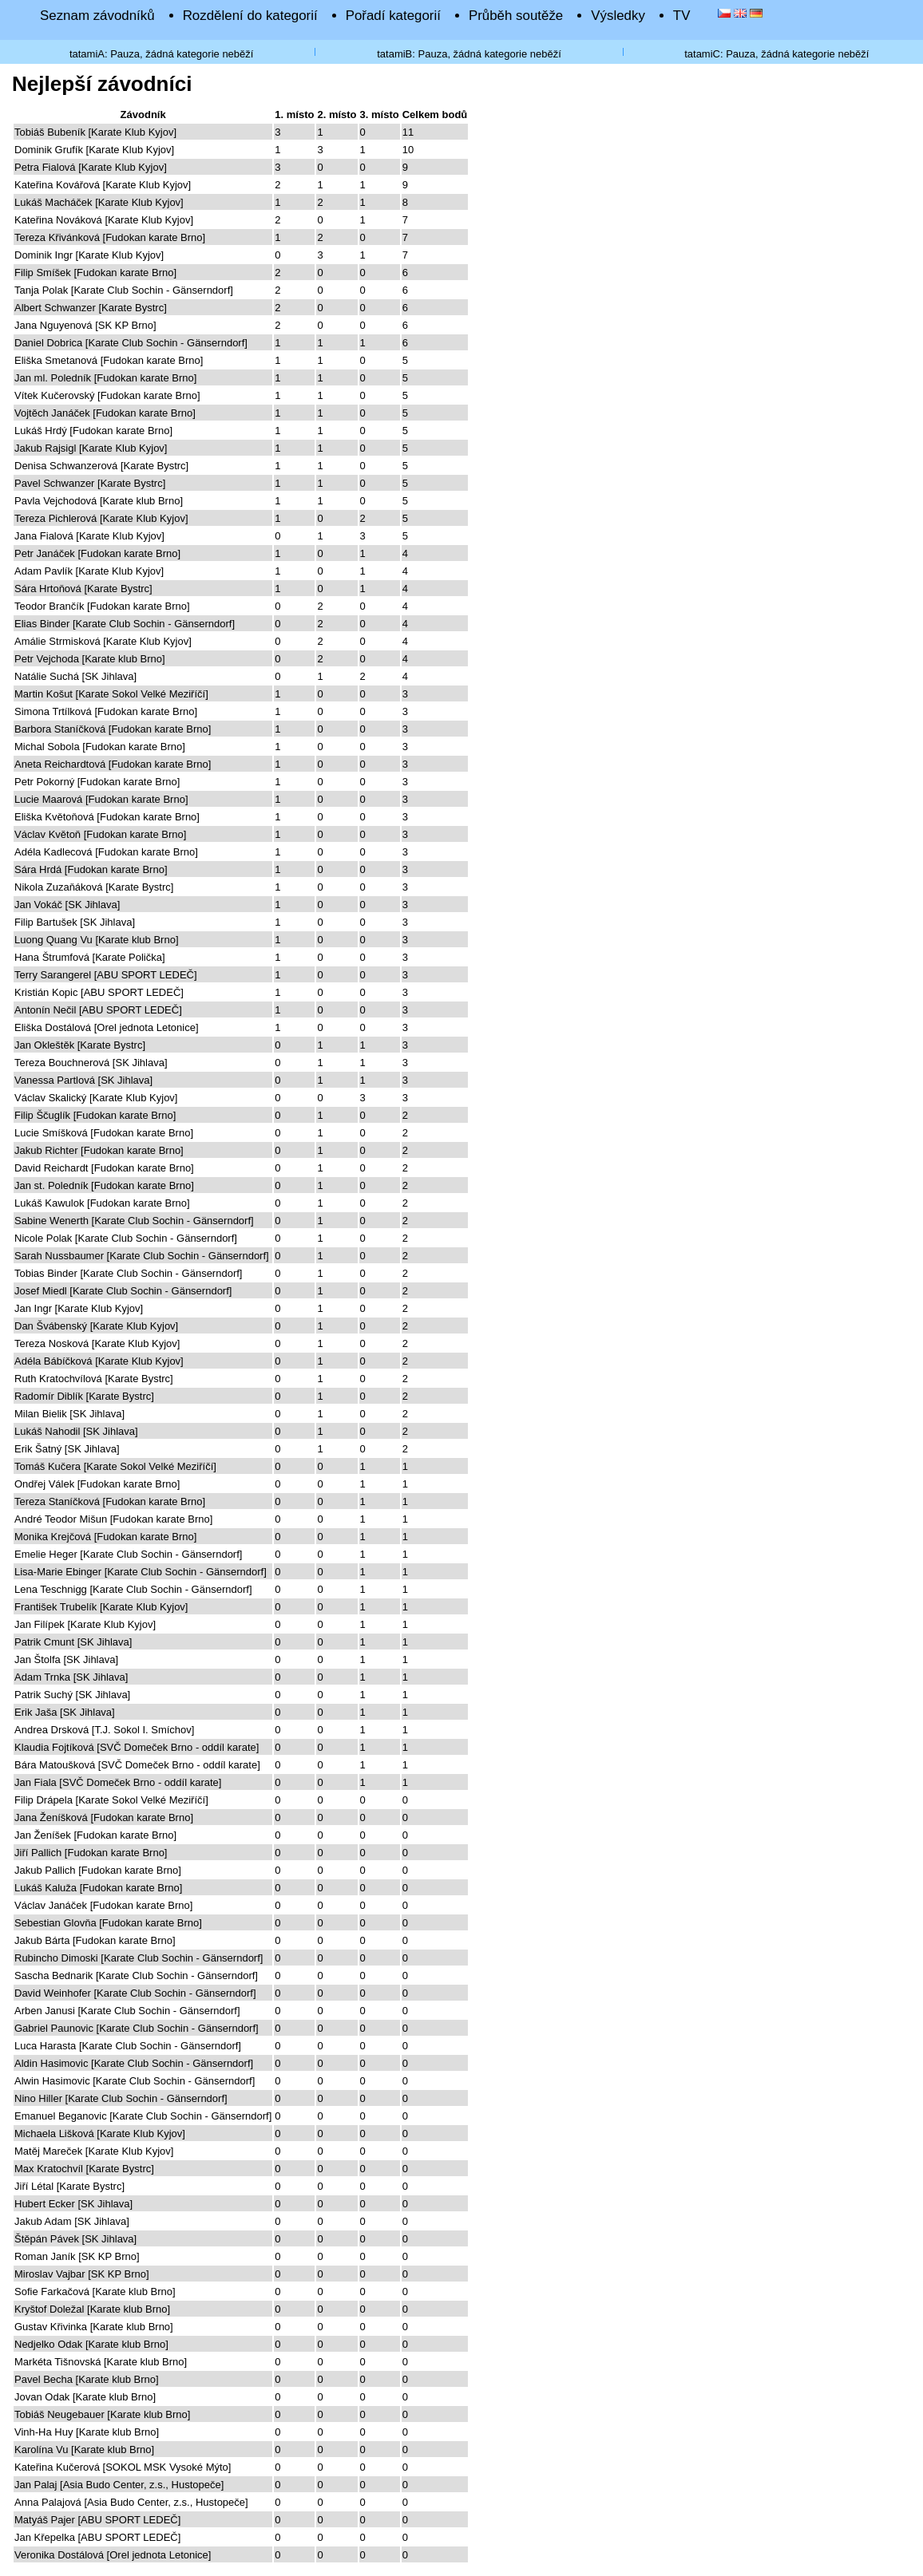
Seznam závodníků (97, 15)
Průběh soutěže (516, 15)
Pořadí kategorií (393, 15)
